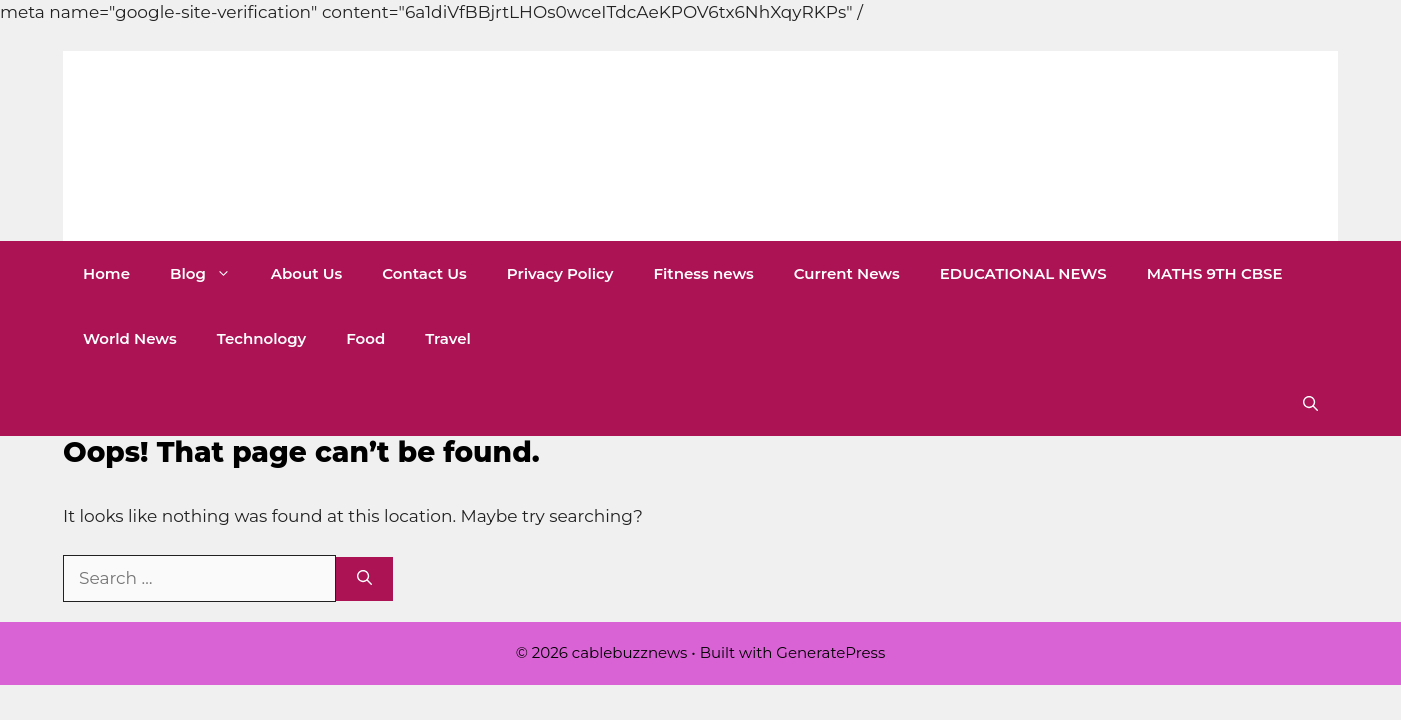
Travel (448, 338)
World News (130, 338)
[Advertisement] (364, 45)
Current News (847, 273)
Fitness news (703, 273)
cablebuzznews (331, 146)
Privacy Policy (560, 273)
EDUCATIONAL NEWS (1023, 273)
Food (365, 338)
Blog (210, 273)
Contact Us (424, 273)
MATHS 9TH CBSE (1215, 273)
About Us (306, 273)
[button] (1310, 403)
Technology (262, 338)
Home (106, 273)
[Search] (364, 579)
